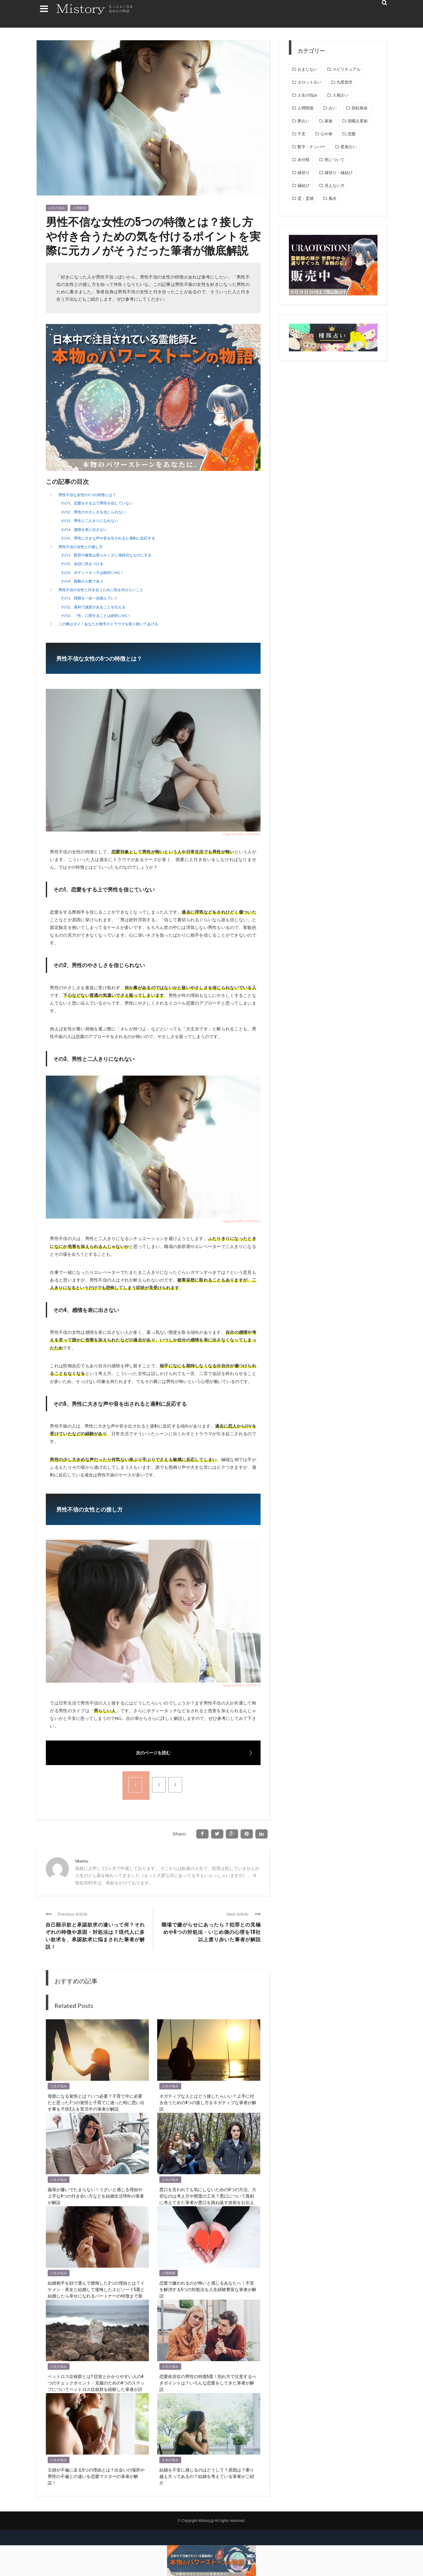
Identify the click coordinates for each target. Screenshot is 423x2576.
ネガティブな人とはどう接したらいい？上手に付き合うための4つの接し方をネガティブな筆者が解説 (207, 2102)
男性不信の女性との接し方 (80, 546)
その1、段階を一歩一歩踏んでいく (89, 598)
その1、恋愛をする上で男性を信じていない (97, 503)
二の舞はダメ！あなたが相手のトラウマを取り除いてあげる (108, 624)
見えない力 (335, 185)
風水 (333, 198)
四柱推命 (360, 108)
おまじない (307, 69)
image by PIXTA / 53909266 (241, 1221)
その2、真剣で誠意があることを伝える (93, 607)
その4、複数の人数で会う (82, 581)
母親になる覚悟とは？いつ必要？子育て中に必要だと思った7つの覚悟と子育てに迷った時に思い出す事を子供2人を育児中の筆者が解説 (96, 2102)
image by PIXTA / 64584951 (241, 834)
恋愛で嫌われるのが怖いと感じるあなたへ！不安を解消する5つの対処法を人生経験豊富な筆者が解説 (207, 2289)
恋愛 (352, 134)
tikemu (81, 1860)
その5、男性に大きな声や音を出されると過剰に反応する (108, 538)
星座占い (349, 146)
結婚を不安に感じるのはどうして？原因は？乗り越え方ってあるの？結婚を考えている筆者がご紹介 (206, 2476)
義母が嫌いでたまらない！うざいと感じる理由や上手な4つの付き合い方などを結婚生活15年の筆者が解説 (96, 2195)
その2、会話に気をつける (82, 563)
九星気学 (345, 82)
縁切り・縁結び (339, 172)
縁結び (303, 185)
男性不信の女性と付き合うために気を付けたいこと (100, 589)
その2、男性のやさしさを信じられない (93, 512)
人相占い (341, 95)
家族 (329, 121)
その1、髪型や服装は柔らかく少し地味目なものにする (106, 555)
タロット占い (309, 82)
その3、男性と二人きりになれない (89, 520)
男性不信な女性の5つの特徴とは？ (87, 494)
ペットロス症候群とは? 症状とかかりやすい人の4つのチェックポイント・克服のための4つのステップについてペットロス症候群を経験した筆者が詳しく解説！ (96, 2386)
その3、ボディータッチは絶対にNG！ (92, 572)
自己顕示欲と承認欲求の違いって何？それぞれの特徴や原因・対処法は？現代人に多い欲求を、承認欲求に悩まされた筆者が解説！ (95, 1935)
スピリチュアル (347, 69)
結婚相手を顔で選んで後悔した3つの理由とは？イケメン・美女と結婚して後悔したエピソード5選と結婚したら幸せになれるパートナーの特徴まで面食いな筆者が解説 (96, 2292)
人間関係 (79, 208)
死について (335, 159)
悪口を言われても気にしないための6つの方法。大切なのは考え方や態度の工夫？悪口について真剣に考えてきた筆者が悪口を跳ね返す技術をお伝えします (207, 2199)
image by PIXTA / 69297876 (241, 1685)
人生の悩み (56, 208)
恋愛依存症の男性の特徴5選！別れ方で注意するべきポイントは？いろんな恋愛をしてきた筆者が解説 (207, 2382)
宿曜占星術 (358, 121)
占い (333, 108)
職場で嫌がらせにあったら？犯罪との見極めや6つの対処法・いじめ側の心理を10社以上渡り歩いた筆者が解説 (211, 1932)
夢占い (303, 121)
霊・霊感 (305, 198)
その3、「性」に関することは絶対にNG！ (96, 615)
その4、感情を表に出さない (84, 529)
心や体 (327, 134)
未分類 (303, 159)
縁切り (303, 172)
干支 (301, 134)
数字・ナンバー (311, 146)
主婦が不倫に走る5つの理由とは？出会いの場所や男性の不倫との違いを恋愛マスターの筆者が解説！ (96, 2476)
